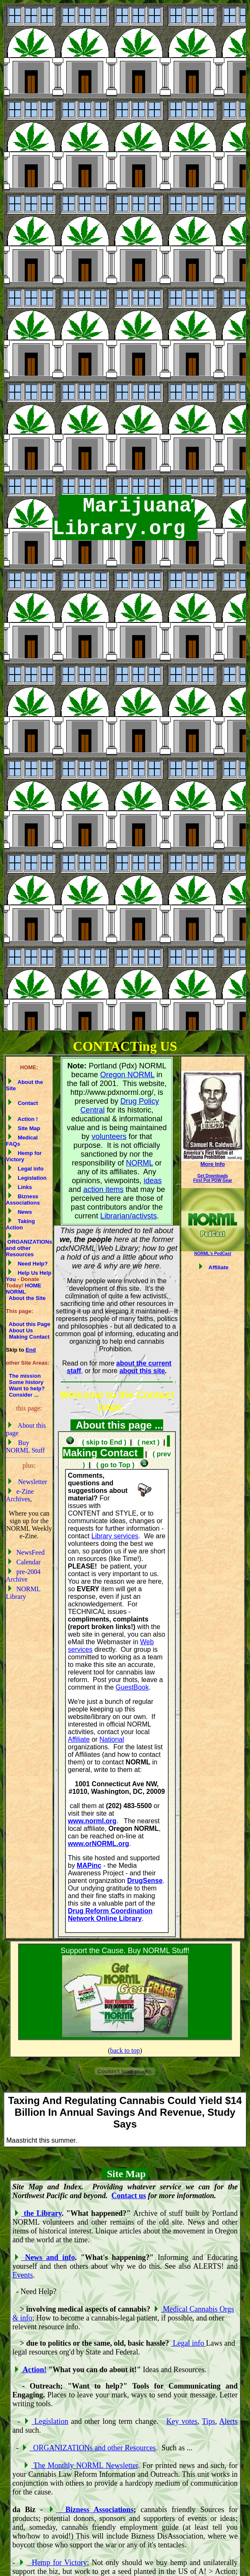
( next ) (147, 1442)
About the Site (26, 1298)
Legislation (27, 1178)
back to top (125, 2050)
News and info (45, 2257)
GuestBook (132, 1687)
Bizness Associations (23, 1199)
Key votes (182, 2421)
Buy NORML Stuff (25, 1446)
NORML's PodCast (212, 1253)
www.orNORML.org (98, 1843)
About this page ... (116, 1425)
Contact (23, 1103)
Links (20, 1187)
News (20, 1212)
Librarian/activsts (128, 1216)
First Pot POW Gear (212, 1180)
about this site (142, 1370)
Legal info (26, 1168)
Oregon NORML (127, 1074)
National (111, 1739)
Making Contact (28, 1337)
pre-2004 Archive (23, 1575)
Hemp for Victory (24, 1156)
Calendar (24, 1562)
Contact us (129, 2195)
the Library (38, 2213)
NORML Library (23, 1592)
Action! (31, 2369)
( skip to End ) (103, 1442)
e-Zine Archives (20, 1495)
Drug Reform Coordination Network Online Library (110, 1914)
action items (103, 1189)
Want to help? (26, 1388)
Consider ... (22, 1395)
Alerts (228, 2421)
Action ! (23, 1119)
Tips (208, 2421)
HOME (33, 1285)
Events (23, 2275)
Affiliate (79, 1739)
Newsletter (27, 1481)
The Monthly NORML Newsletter (81, 2465)
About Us (19, 1330)
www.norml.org (92, 1821)
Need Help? (28, 1263)
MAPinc (89, 1865)
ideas (152, 1180)
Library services (114, 1536)
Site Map (24, 1128)
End (31, 1350)
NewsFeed (26, 1552)
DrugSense (144, 1880)
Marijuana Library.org (125, 517)
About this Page (28, 1324)
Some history (25, 1382)
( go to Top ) (115, 1465)
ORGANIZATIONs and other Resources (29, 1246)
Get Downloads (213, 1175)
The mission (23, 1376)
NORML (16, 1292)
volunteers (108, 1136)
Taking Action (20, 1224)
